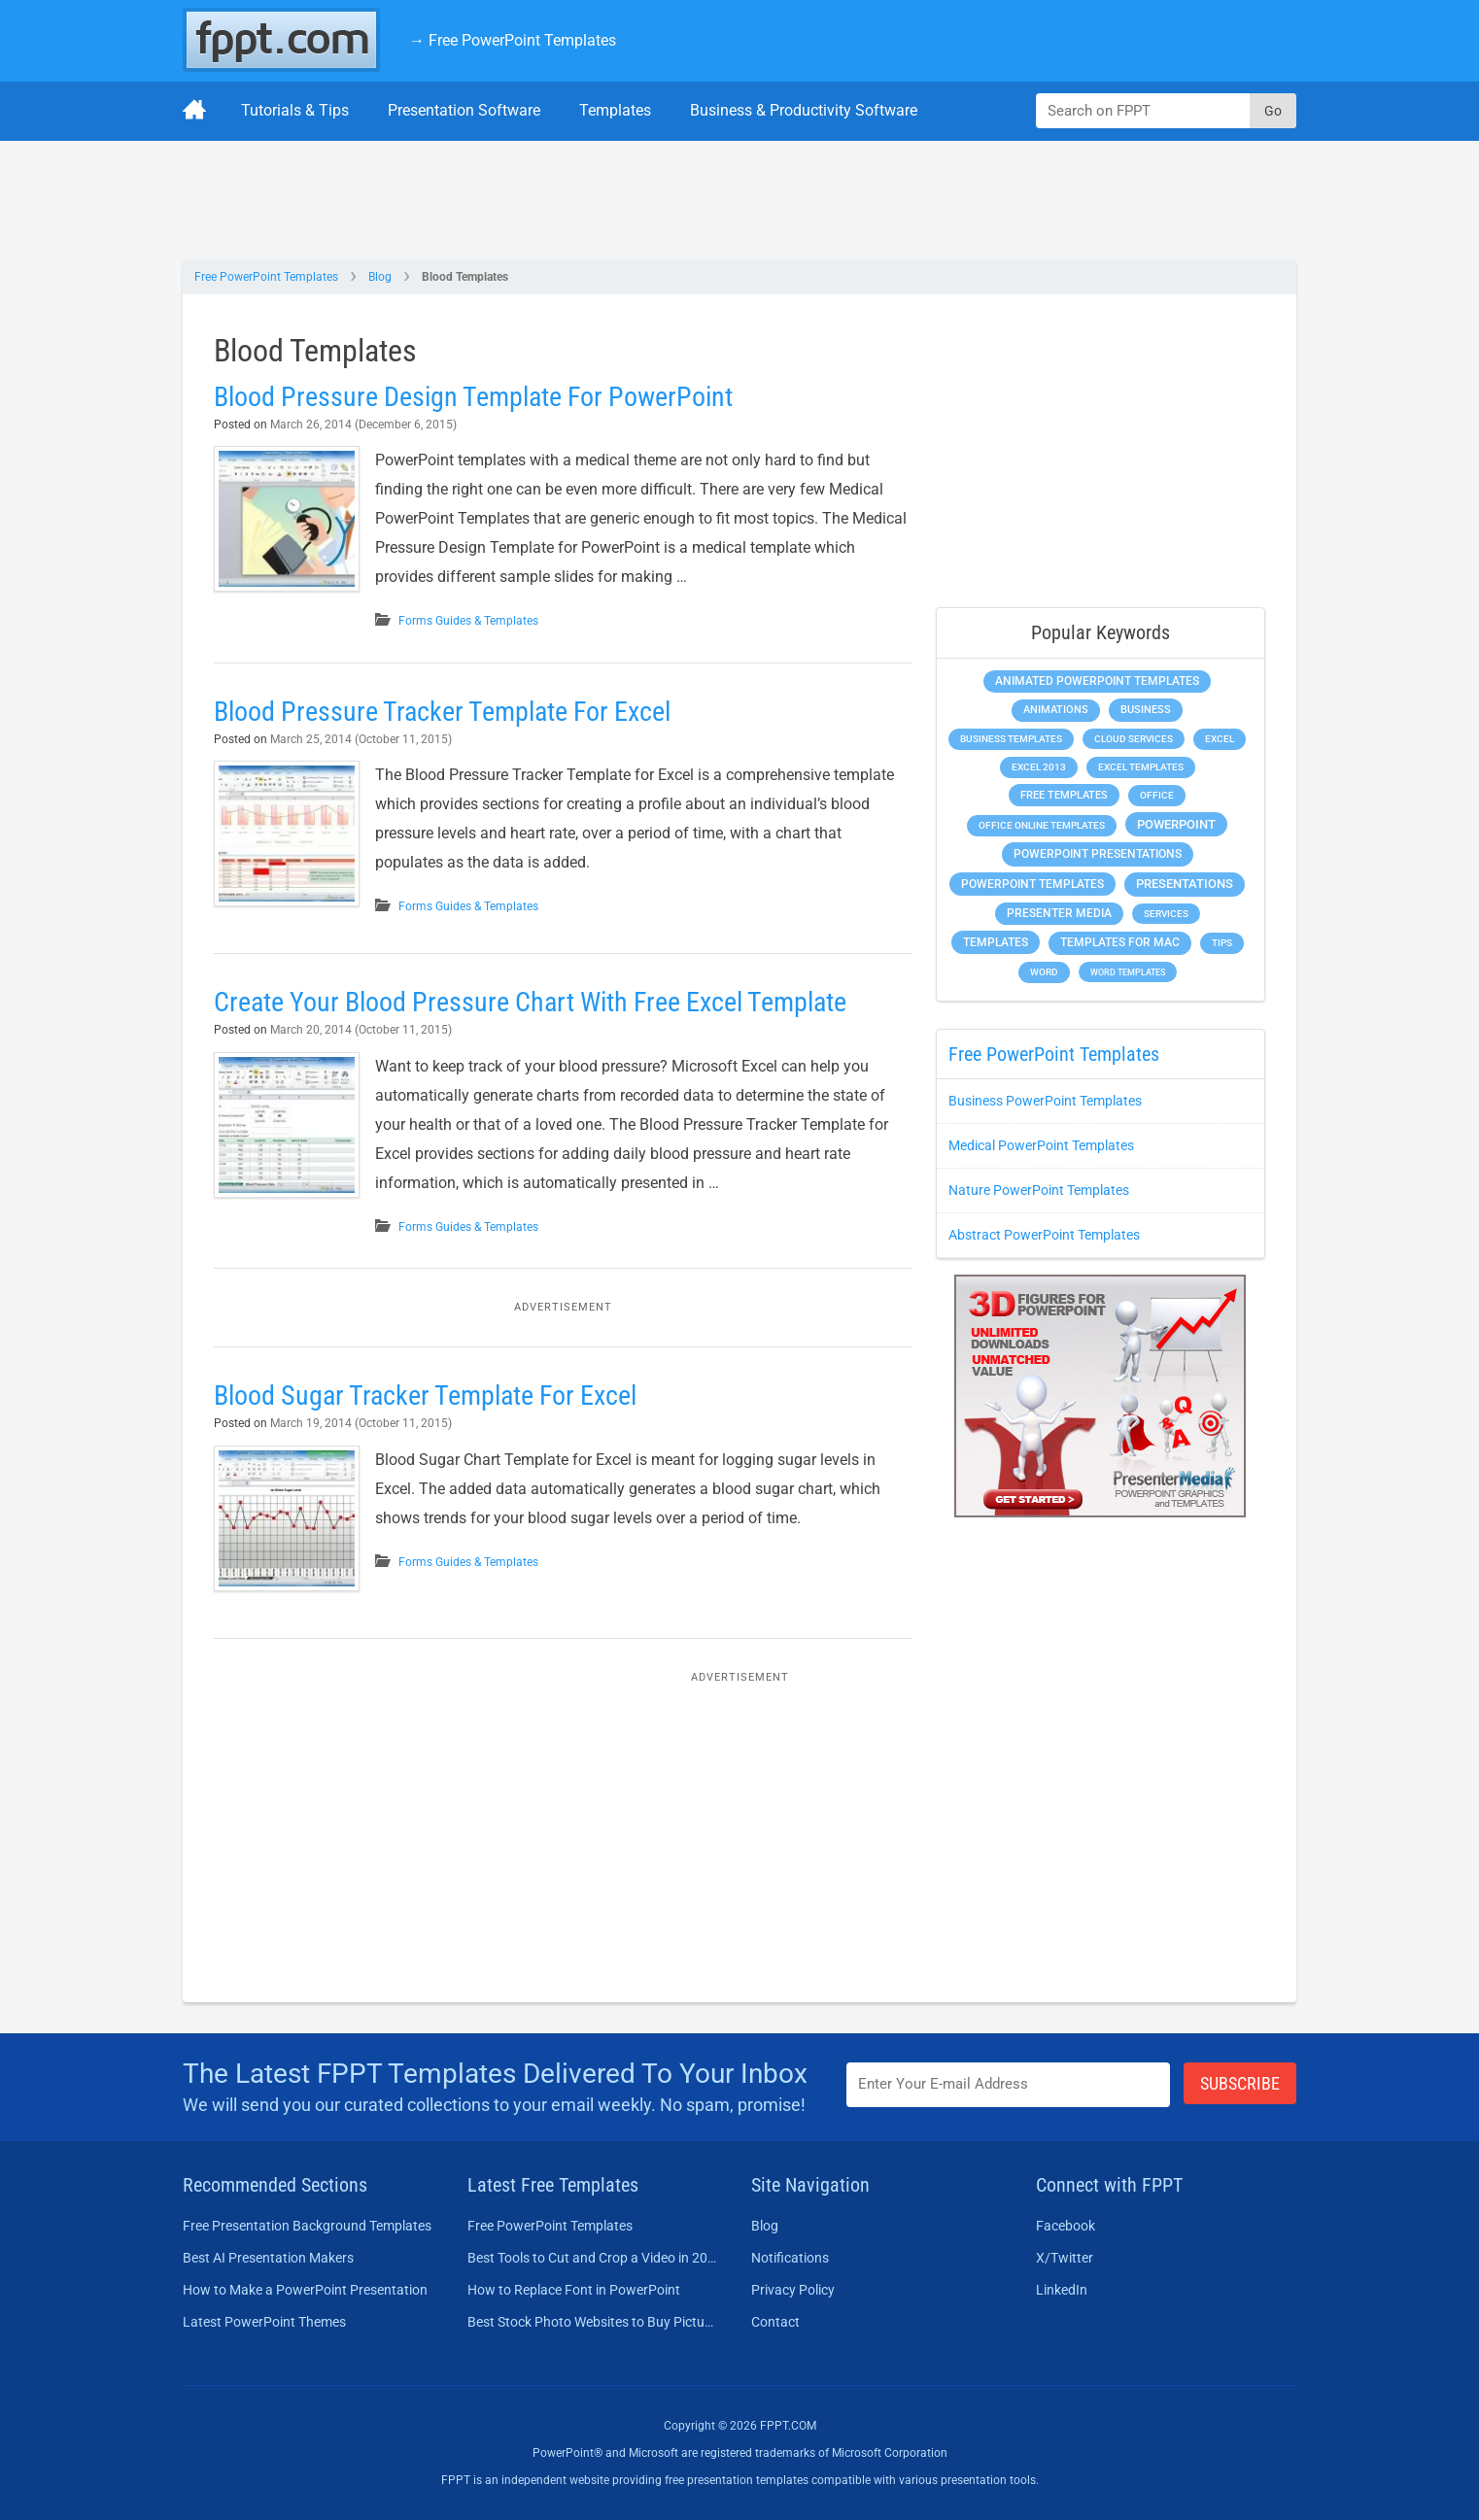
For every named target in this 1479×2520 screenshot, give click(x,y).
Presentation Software (464, 110)
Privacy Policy (793, 2290)
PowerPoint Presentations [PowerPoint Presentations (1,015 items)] (1098, 854)
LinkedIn (1061, 2290)
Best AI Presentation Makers (268, 2257)
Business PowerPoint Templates (1045, 1100)
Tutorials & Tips (295, 110)
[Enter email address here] (1008, 2084)
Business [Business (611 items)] (1145, 709)
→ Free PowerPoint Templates (512, 40)
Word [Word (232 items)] (1044, 972)
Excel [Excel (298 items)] (1219, 738)
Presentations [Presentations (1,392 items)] (1184, 883)
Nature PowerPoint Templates (1038, 1190)
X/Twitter (1064, 2257)
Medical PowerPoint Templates (1041, 1145)
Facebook (1065, 2225)
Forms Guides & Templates (468, 621)
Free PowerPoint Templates (266, 277)
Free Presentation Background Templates (307, 2225)
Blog (380, 277)
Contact (775, 2322)
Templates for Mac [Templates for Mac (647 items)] (1120, 942)
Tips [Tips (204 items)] (1222, 942)
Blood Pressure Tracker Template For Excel (442, 712)
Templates (615, 110)
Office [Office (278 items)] (1157, 795)
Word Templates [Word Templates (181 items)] (1127, 972)
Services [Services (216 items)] (1166, 913)
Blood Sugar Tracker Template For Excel (425, 1395)
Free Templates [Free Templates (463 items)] (1064, 795)
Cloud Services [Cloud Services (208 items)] (1133, 738)
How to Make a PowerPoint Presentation (305, 2290)
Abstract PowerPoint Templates (1044, 1235)
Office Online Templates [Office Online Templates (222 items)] (1042, 825)
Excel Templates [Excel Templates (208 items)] (1141, 767)
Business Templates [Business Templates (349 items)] (1011, 738)
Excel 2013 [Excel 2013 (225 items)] (1039, 767)
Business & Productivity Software (803, 110)
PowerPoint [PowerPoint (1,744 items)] (1176, 824)
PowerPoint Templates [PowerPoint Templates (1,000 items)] (1032, 884)
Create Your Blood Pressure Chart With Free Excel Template (530, 1002)
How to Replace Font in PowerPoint (573, 2290)
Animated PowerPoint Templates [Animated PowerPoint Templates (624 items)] (1097, 681)
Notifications (790, 2257)
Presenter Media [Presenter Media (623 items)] (1059, 913)
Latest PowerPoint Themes (264, 2322)
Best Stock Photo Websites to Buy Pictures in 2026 (592, 2322)
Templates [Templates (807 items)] (995, 942)
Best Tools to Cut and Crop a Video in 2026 (592, 2257)
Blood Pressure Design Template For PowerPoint (473, 397)
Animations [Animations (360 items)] (1055, 709)
